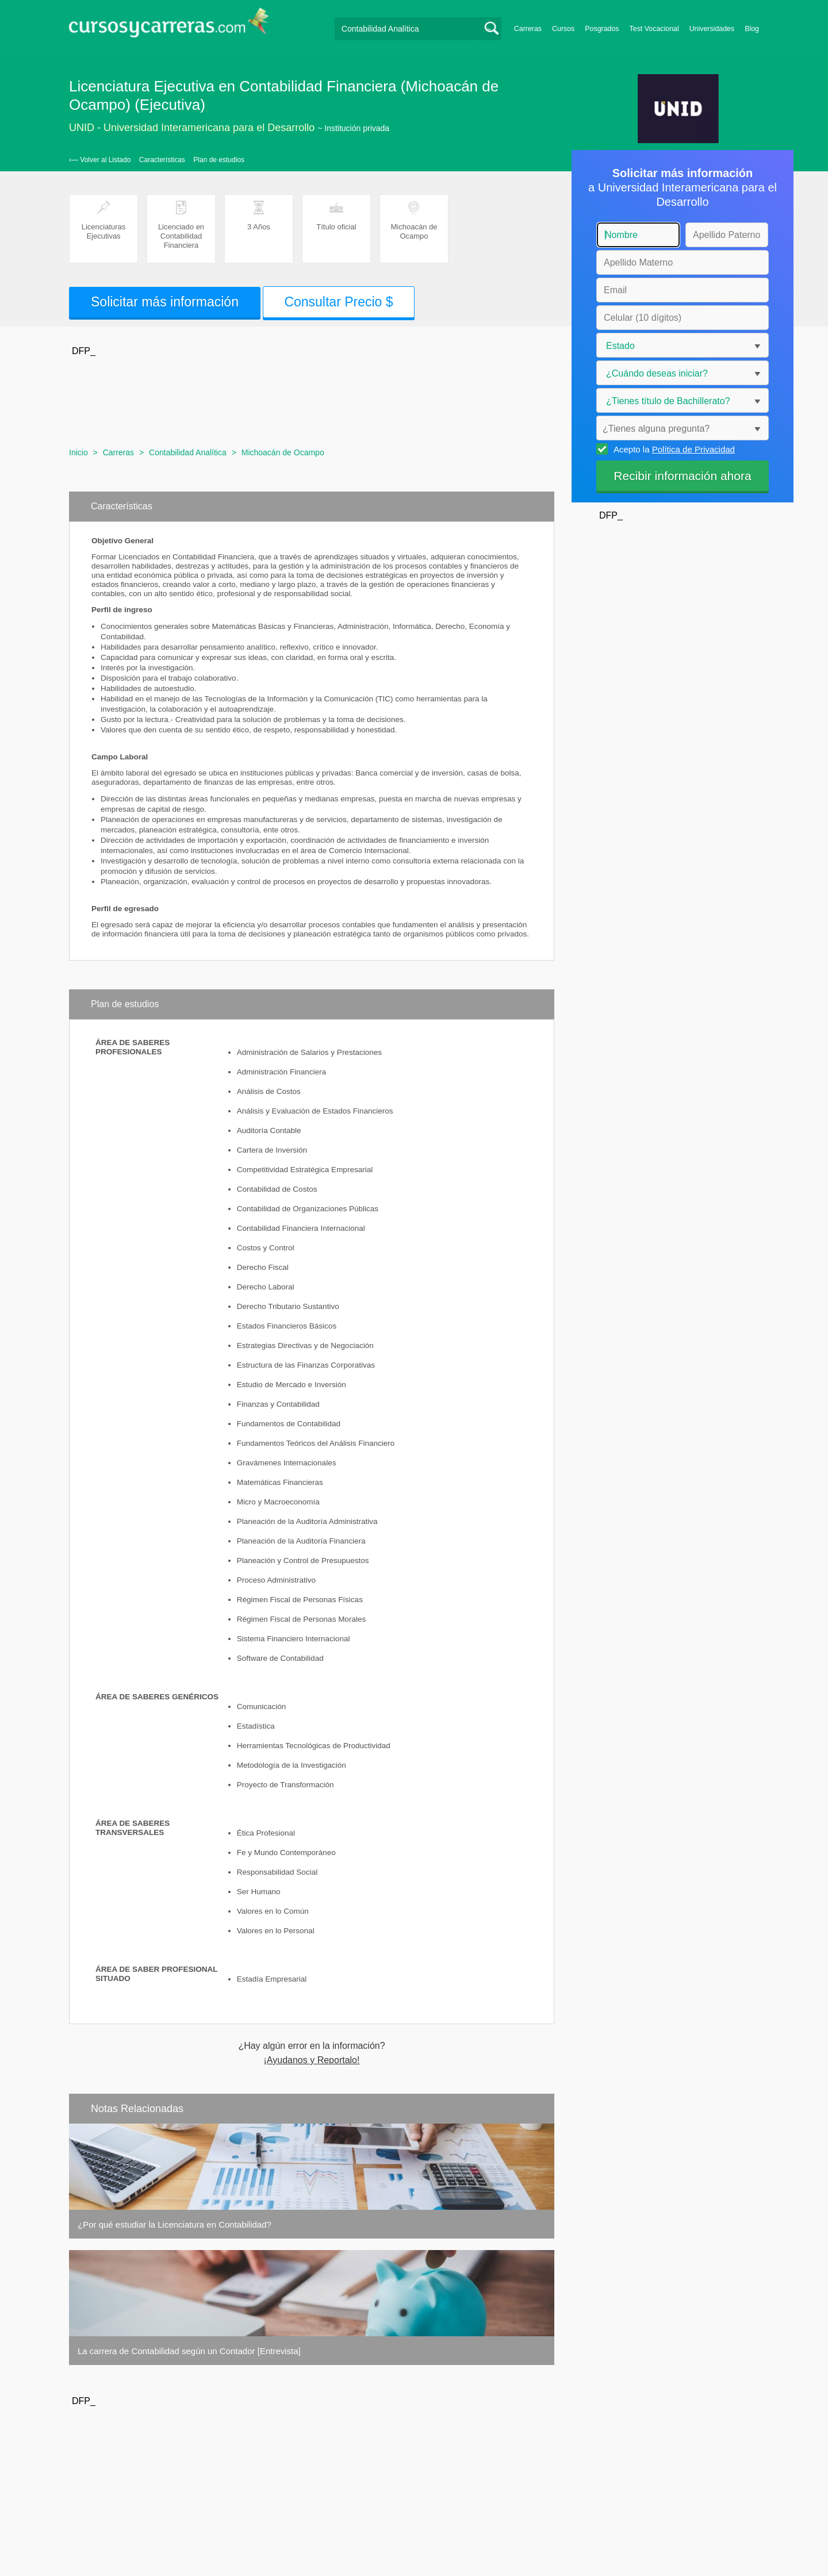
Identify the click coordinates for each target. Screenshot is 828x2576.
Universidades (712, 28)
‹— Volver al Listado (100, 160)
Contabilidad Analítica (188, 452)
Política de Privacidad (693, 449)
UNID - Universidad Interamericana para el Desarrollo (192, 127)
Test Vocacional (654, 28)
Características (162, 160)
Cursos (563, 28)
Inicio (78, 452)
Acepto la (672, 449)
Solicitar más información (165, 301)
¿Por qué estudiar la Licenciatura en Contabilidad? (174, 2224)
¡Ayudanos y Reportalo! (312, 2060)
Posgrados (602, 28)
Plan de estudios (218, 160)
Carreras (528, 28)
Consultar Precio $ (338, 301)
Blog (752, 28)
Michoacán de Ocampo (282, 452)
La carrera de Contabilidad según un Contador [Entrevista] (189, 2351)
